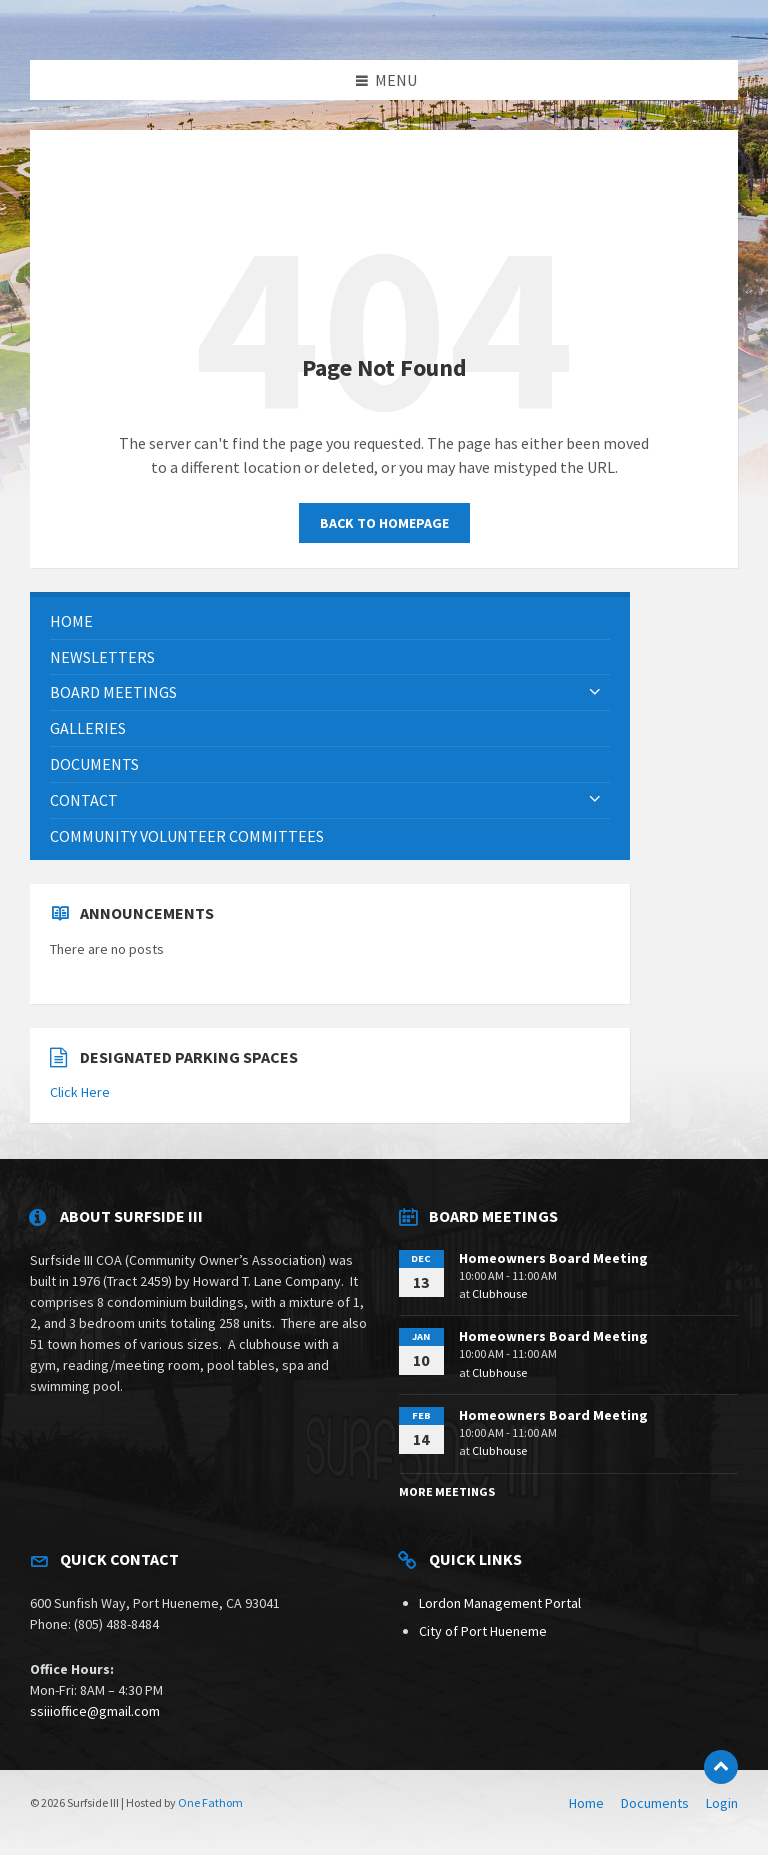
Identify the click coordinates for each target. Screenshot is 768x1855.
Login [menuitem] (722, 1803)
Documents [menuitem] (655, 1803)
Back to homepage (384, 523)
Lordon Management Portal (500, 1603)
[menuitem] (330, 621)
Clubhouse (499, 1293)
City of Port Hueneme (483, 1631)
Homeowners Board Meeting (553, 1258)
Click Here (80, 1092)
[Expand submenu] (595, 692)
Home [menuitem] (586, 1803)
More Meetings (447, 1491)
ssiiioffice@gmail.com (95, 1711)
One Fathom (210, 1802)
